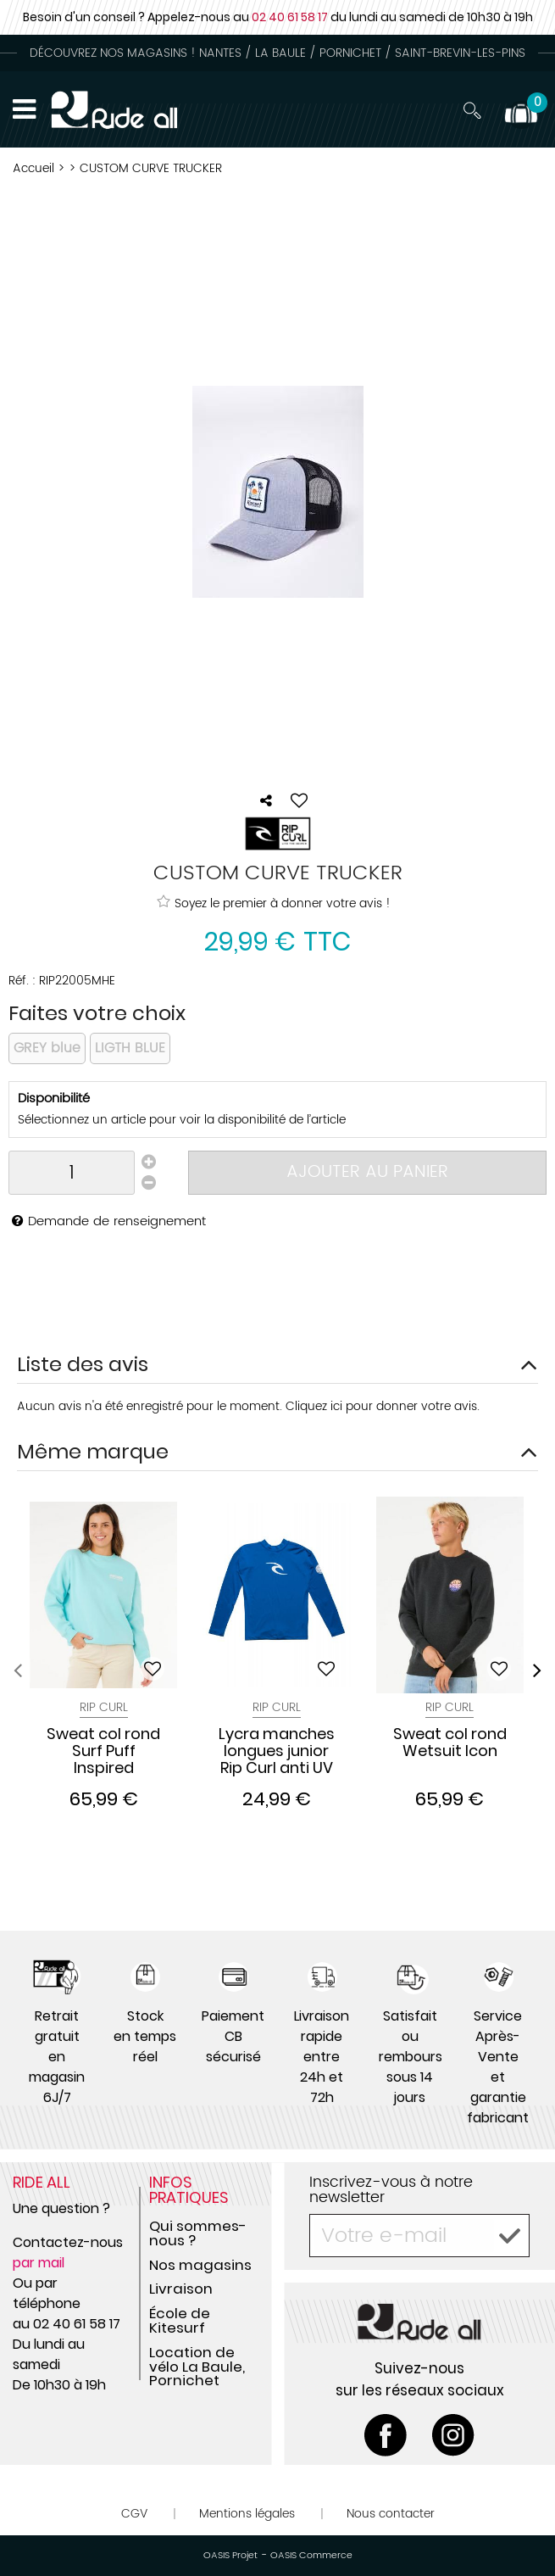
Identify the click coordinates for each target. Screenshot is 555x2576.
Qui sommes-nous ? (198, 2233)
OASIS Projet (230, 2555)
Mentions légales (247, 2513)
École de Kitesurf (179, 2320)
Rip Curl (104, 1707)
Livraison (181, 2288)
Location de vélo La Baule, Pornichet (197, 2366)
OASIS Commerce (311, 2555)
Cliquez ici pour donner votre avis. (383, 1406)
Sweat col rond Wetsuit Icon (450, 1743)
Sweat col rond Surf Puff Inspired (103, 1751)
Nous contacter (391, 2513)
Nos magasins (200, 2265)
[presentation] (18, 1670)
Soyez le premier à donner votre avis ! (274, 903)
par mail (38, 2262)
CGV (134, 2513)
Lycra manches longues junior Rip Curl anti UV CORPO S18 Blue (277, 1751)
